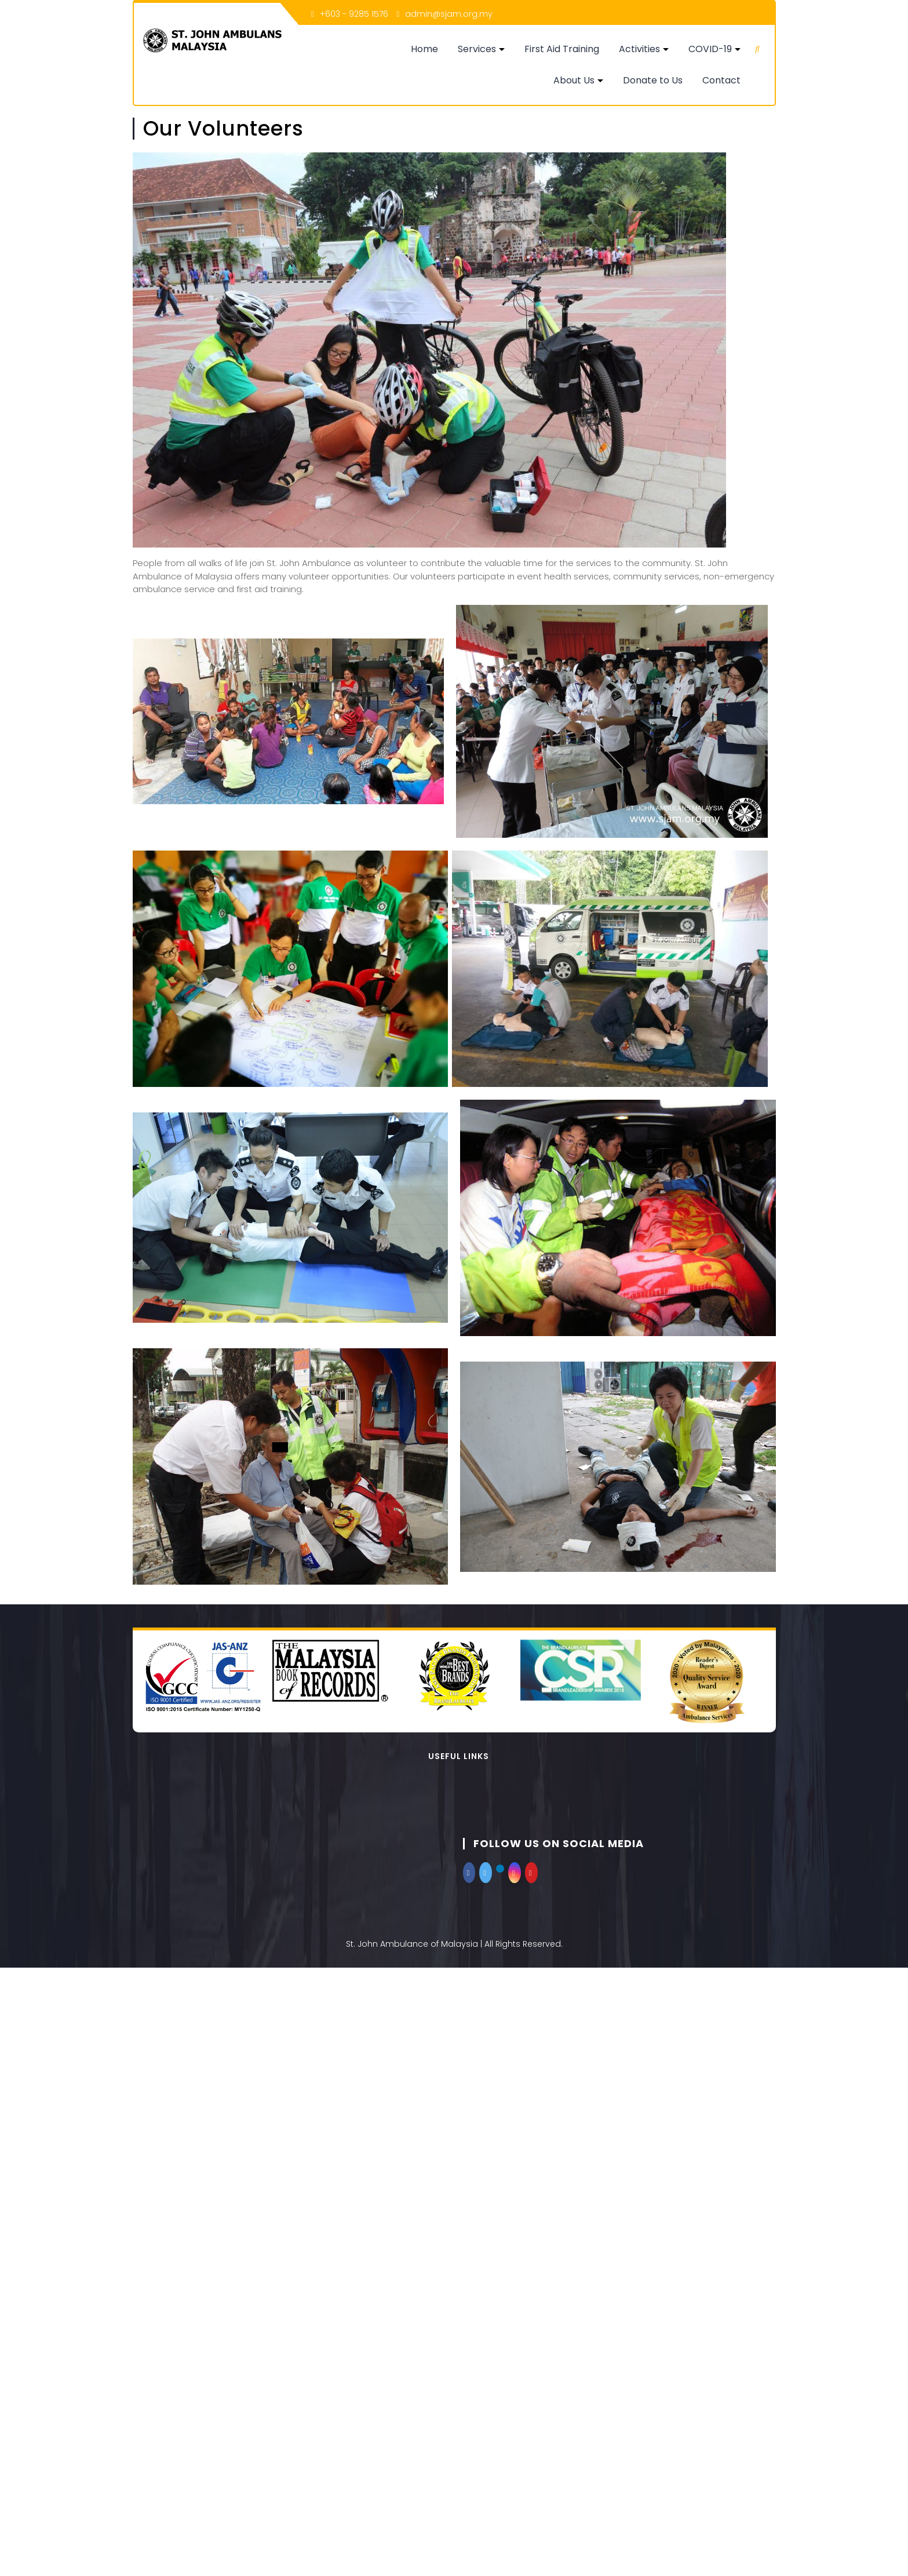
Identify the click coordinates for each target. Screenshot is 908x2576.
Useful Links (458, 1756)
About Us (574, 80)
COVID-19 (710, 49)
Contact (722, 80)
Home (425, 49)
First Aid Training (562, 49)
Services (477, 49)
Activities (640, 49)
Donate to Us (653, 80)
